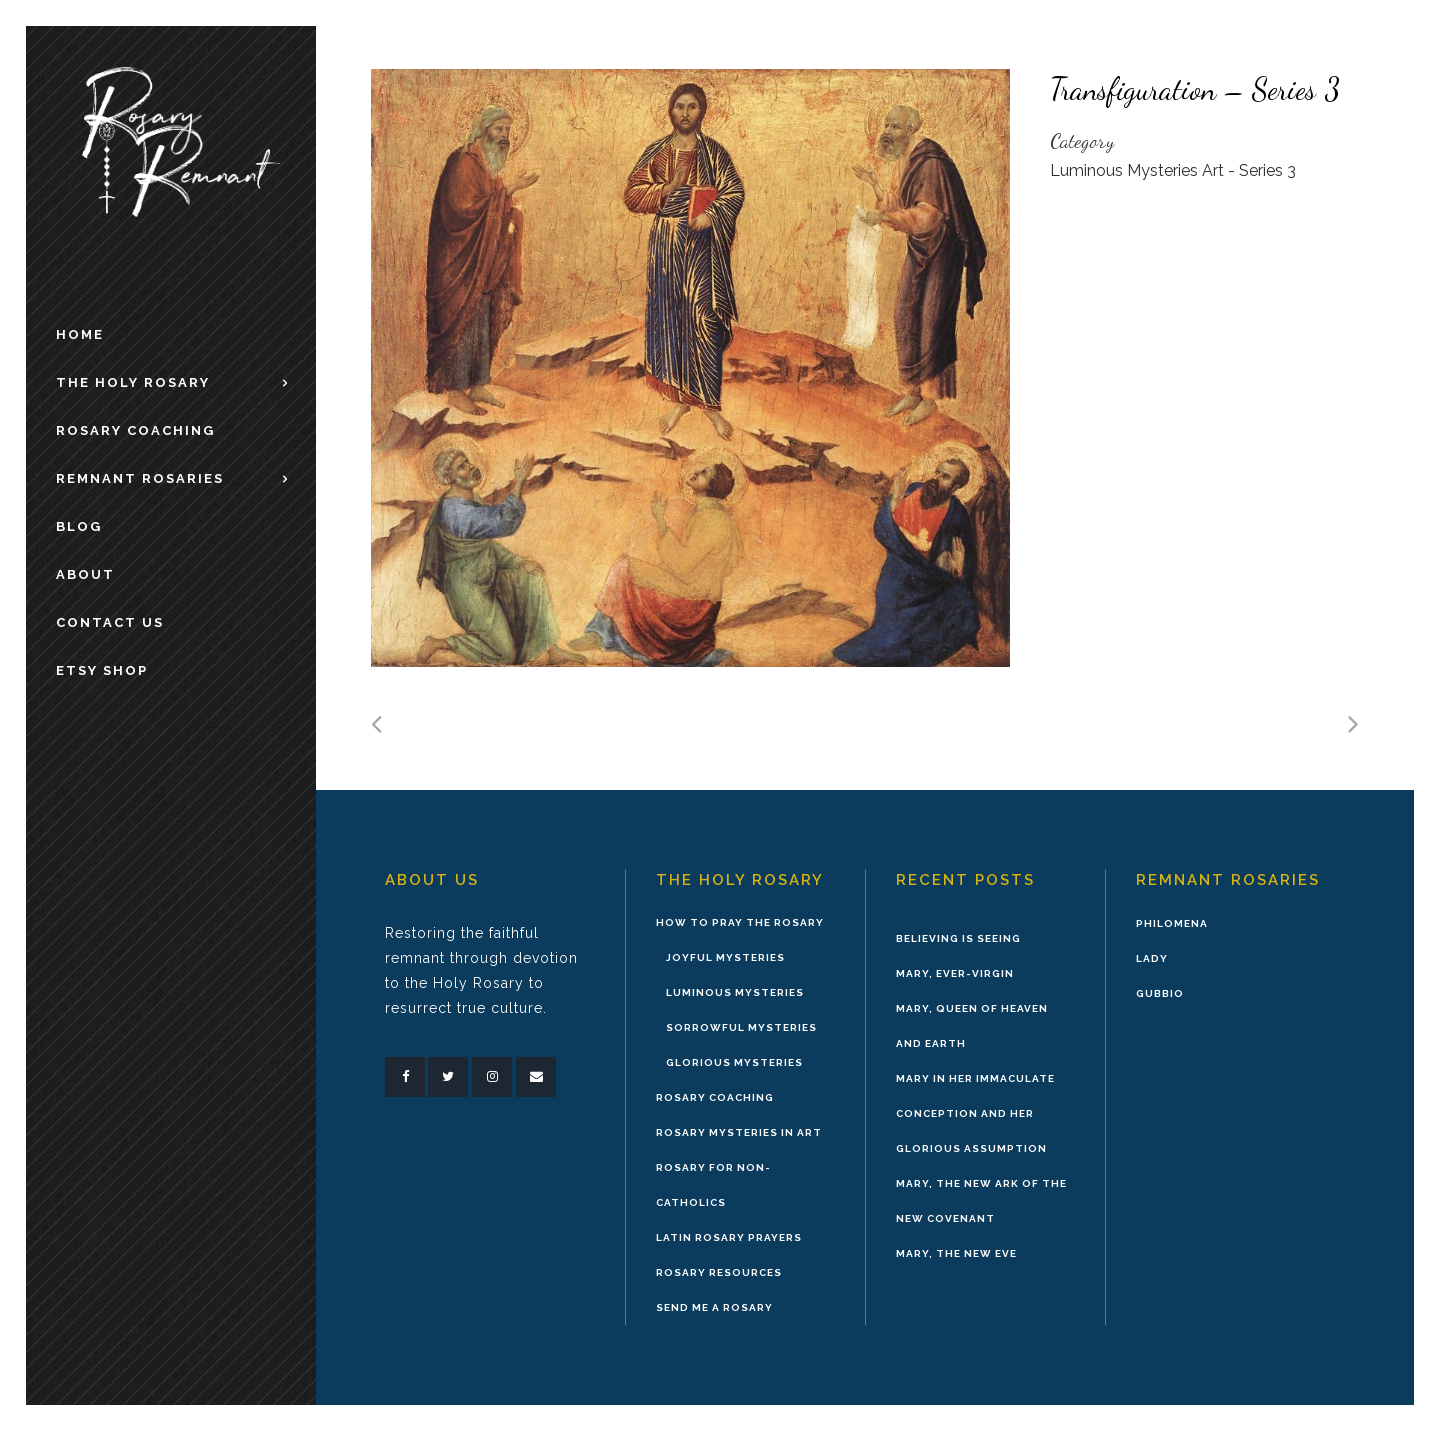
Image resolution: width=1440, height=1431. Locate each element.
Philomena (1172, 923)
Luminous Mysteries (735, 992)
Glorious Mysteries (734, 1062)
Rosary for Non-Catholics (713, 1185)
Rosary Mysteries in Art (739, 1132)
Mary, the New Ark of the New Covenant (981, 1201)
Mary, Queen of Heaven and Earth (972, 1026)
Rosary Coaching (715, 1097)
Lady (1152, 958)
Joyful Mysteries (725, 957)
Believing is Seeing (958, 938)
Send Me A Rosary (714, 1307)
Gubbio (1160, 993)
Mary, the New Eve (956, 1253)
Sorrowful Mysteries (741, 1027)
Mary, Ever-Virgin (955, 973)
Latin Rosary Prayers (729, 1237)
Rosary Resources (719, 1272)
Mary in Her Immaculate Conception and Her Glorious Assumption (975, 1113)
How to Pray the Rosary (740, 922)
